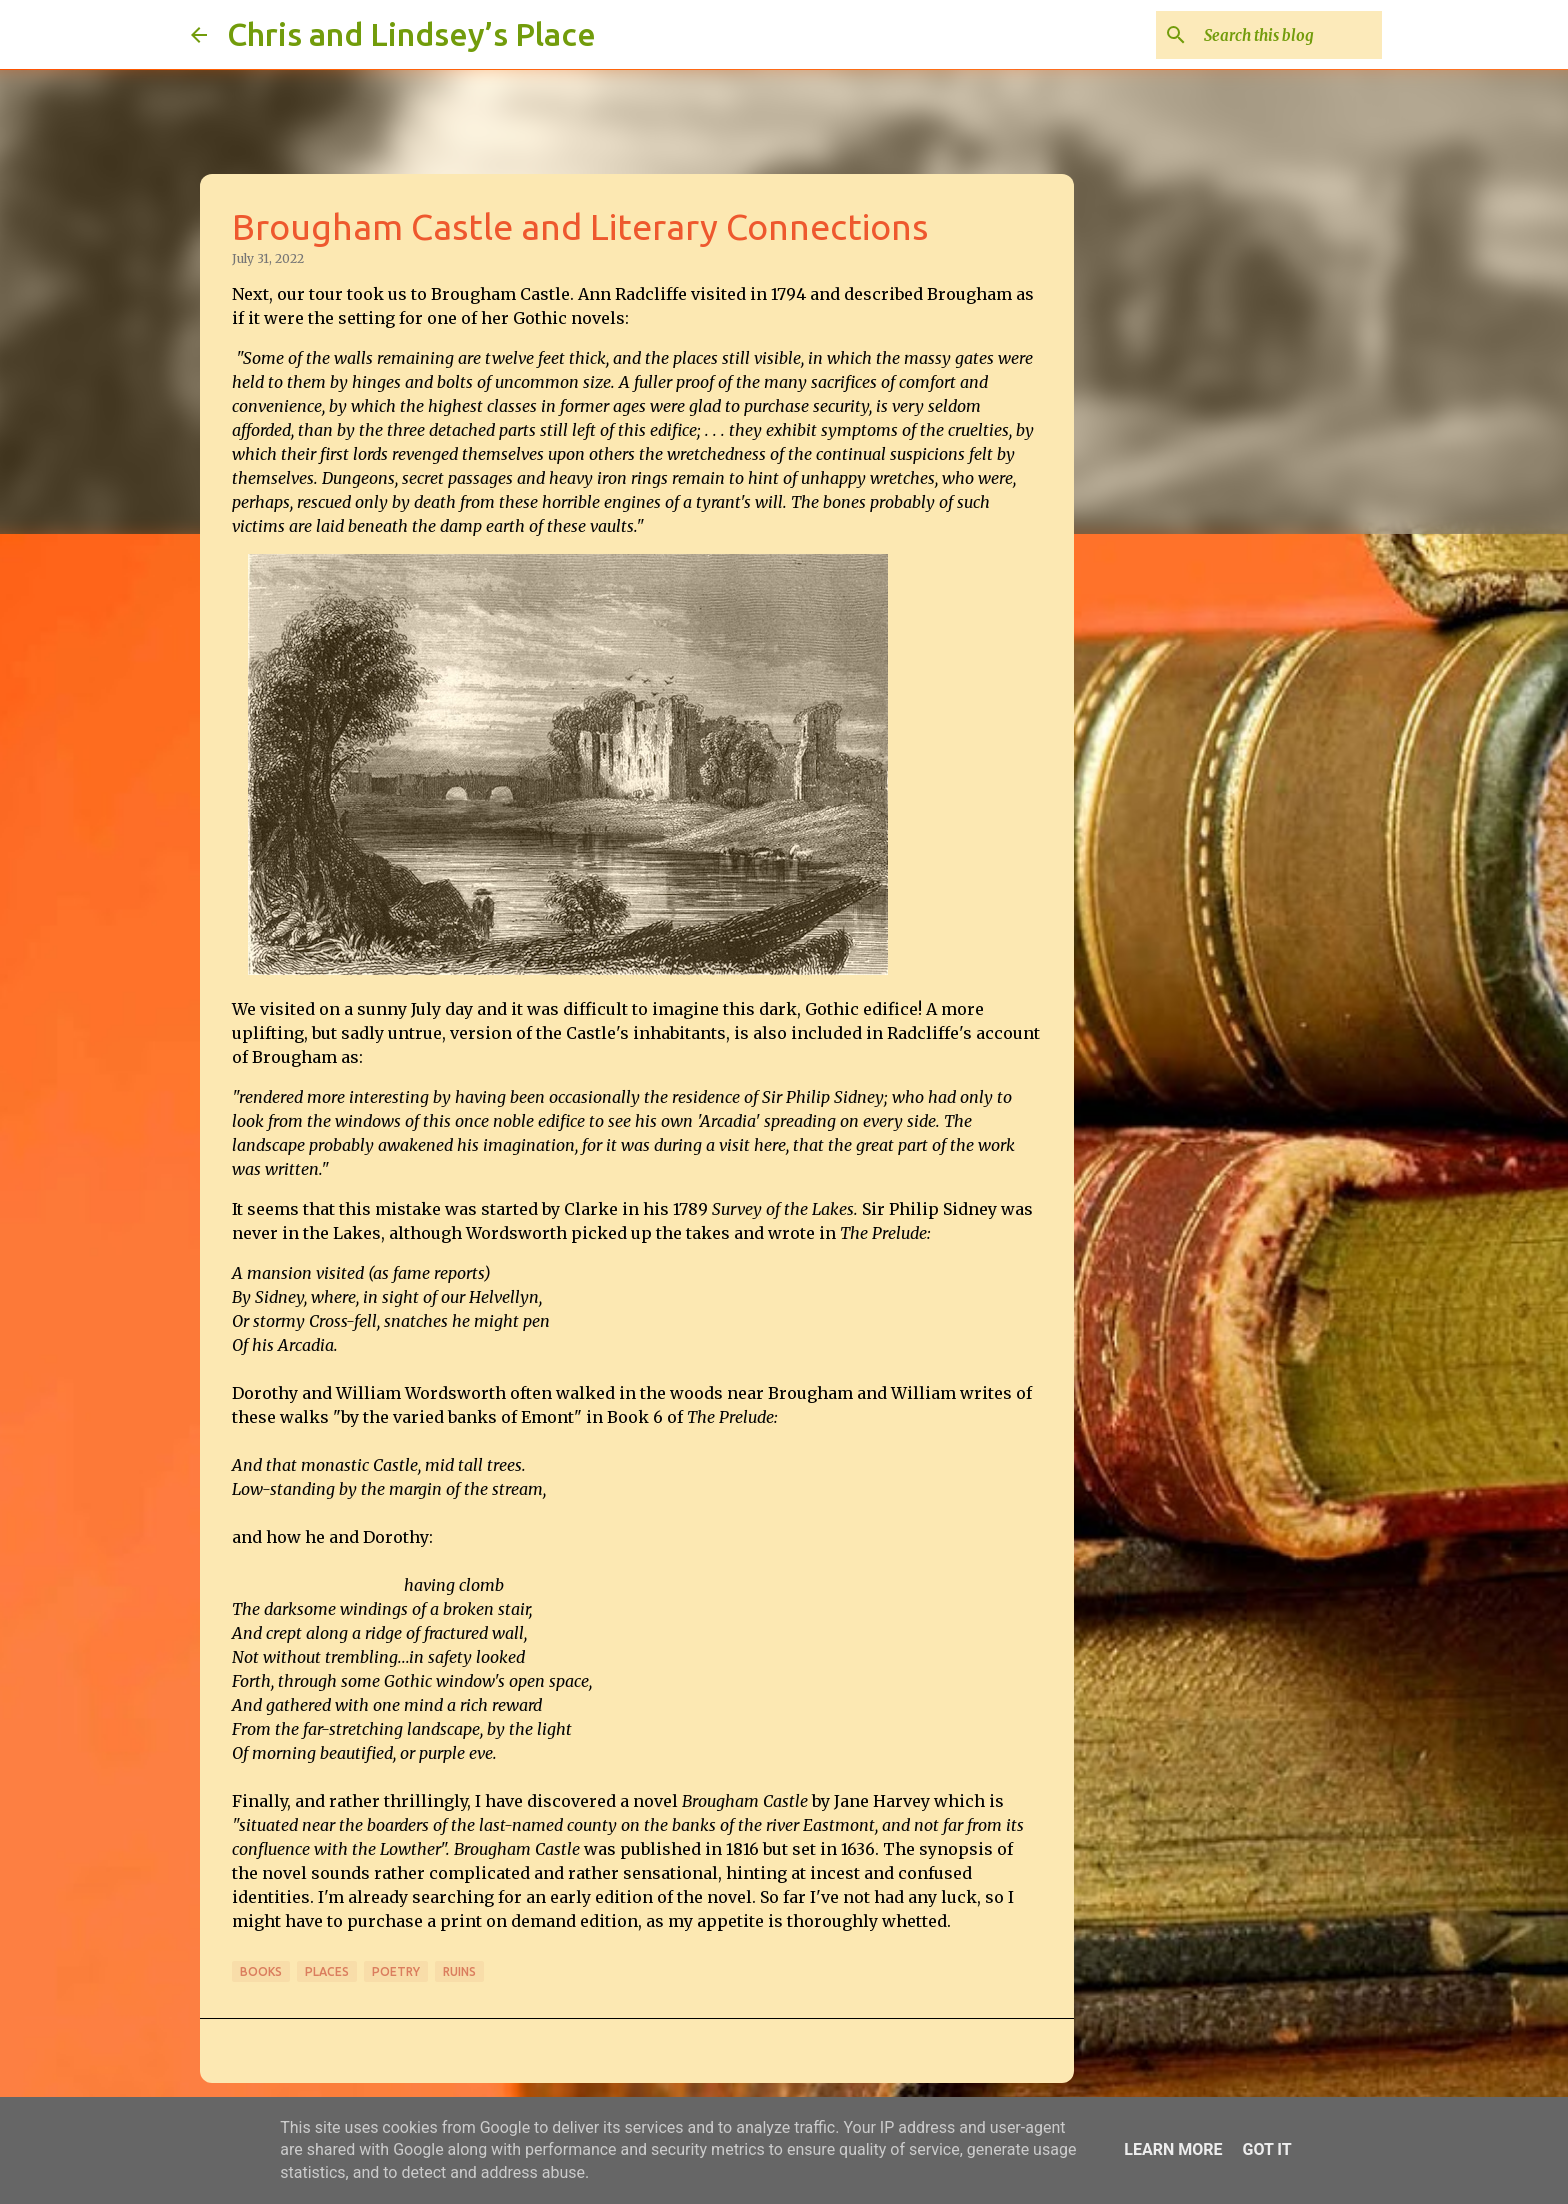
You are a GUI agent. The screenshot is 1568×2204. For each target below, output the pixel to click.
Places (327, 1971)
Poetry (396, 1971)
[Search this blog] (1277, 35)
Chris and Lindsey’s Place (411, 34)
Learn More (1173, 2149)
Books (261, 1971)
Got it (1266, 2149)
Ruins (459, 1971)
